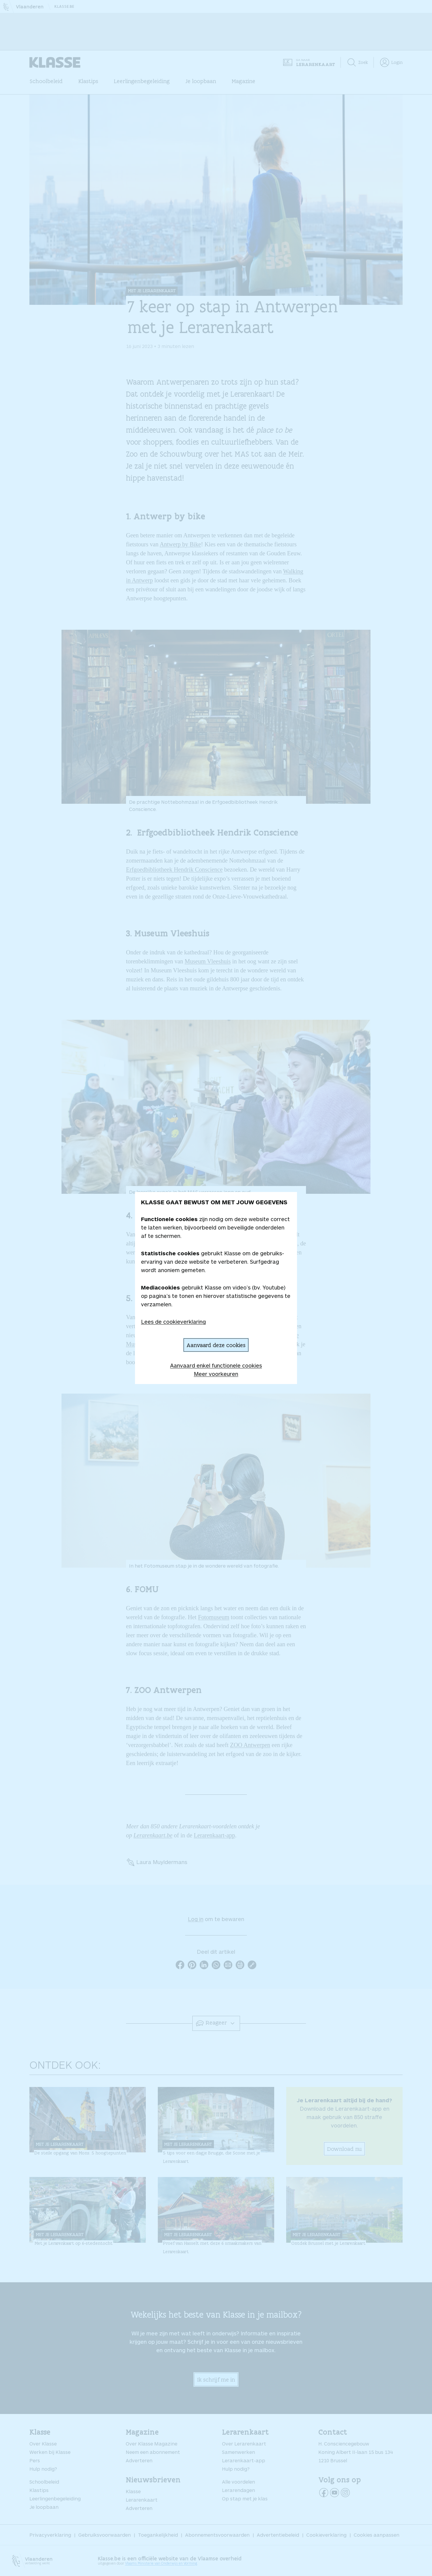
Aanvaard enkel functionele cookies (216, 1365)
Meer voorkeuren (216, 1374)
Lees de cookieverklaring (173, 1321)
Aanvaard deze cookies (216, 1345)
